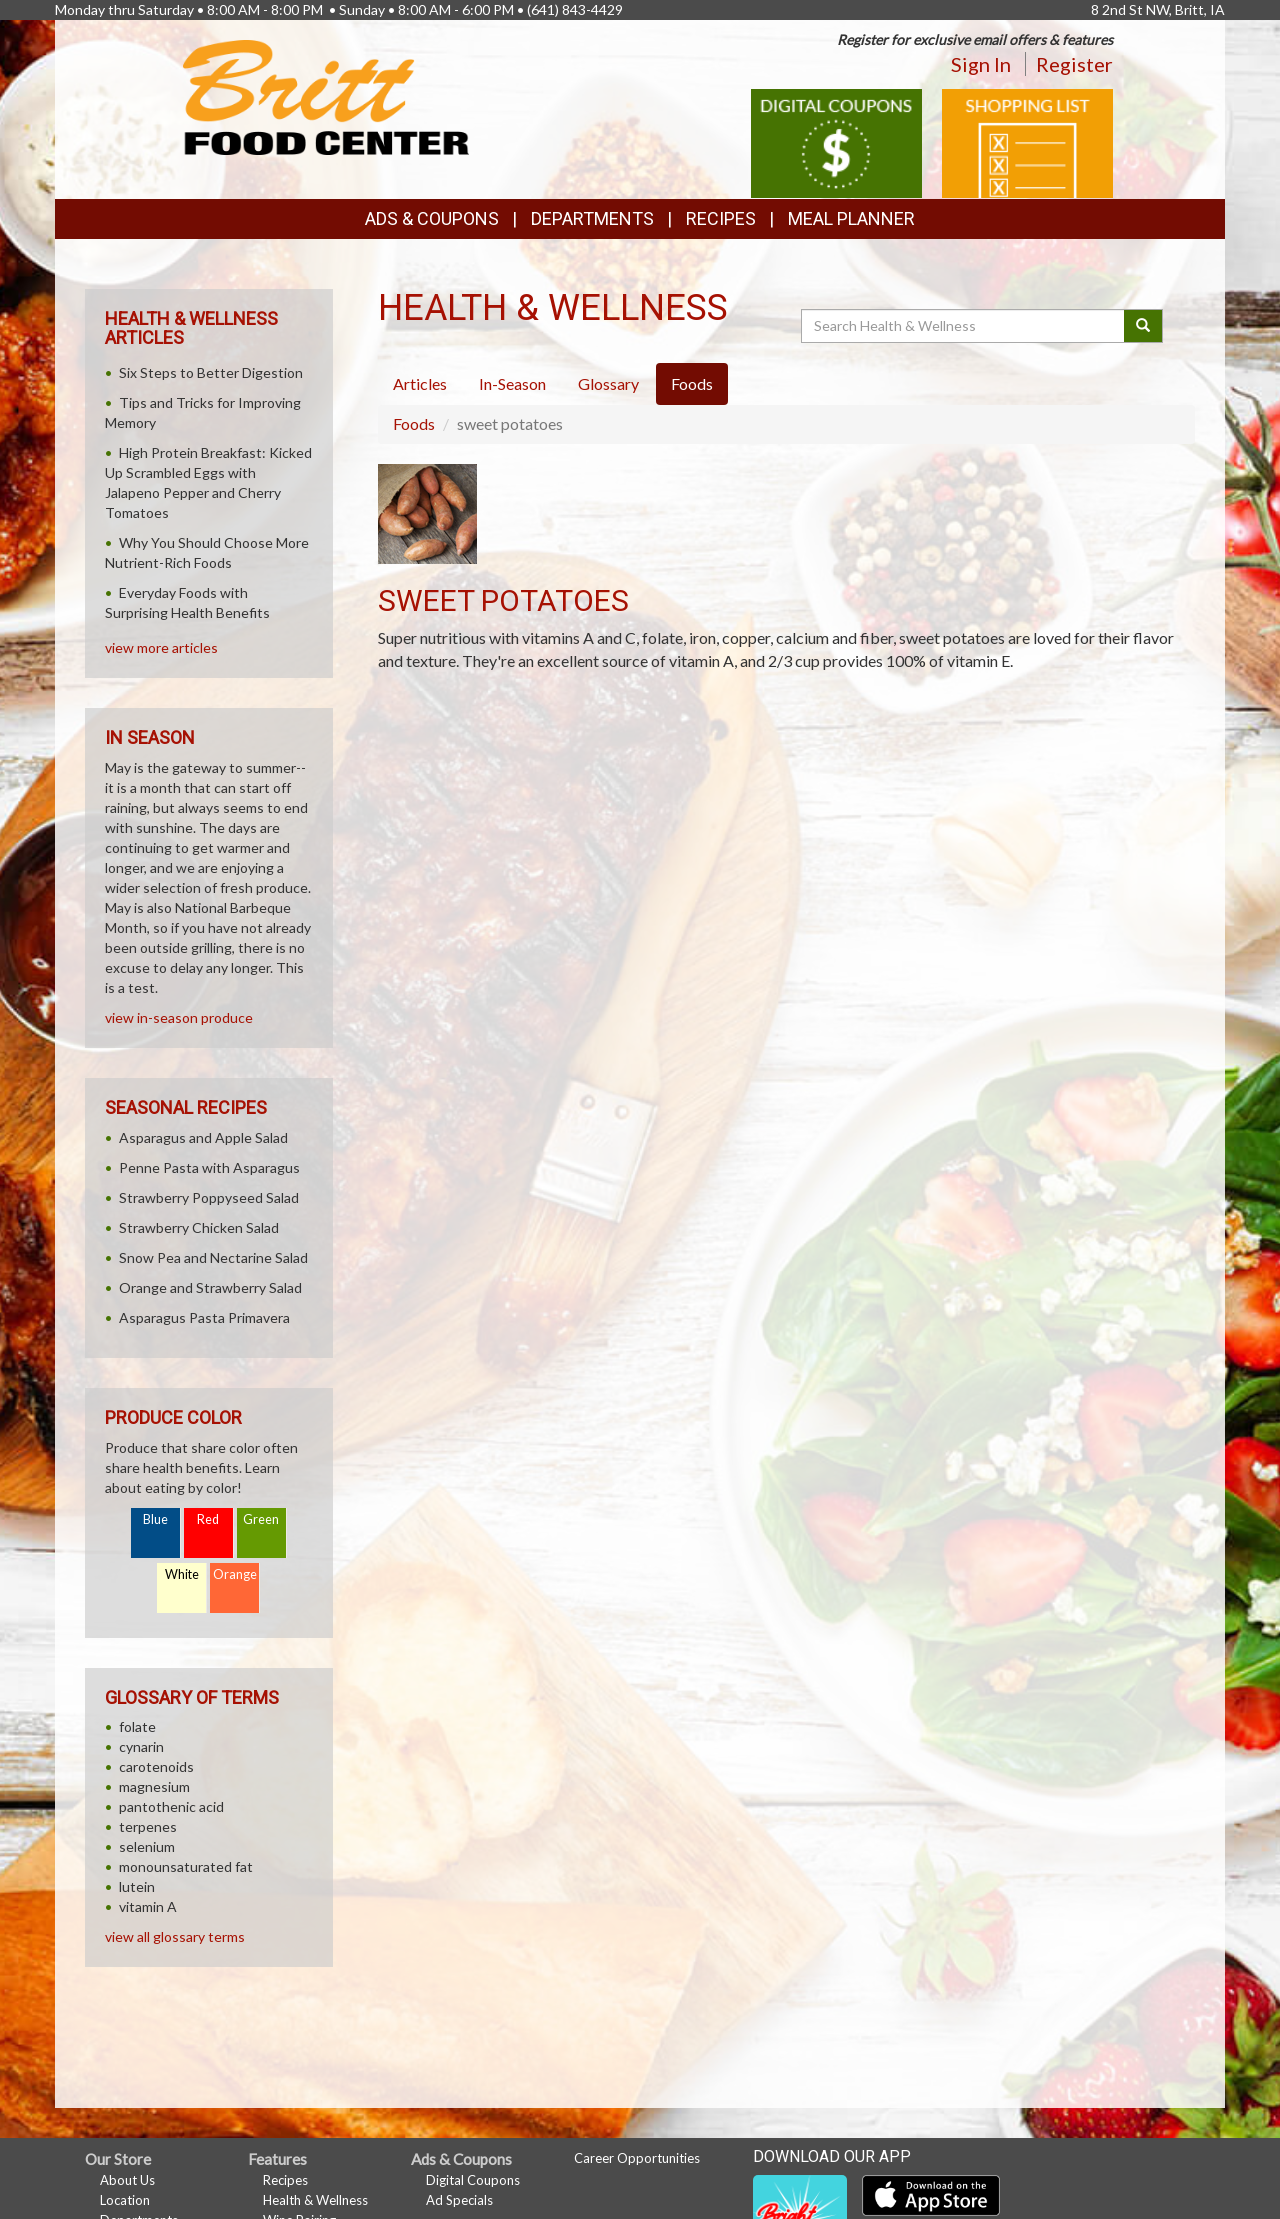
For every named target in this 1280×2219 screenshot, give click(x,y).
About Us (127, 2180)
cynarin (141, 1746)
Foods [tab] (692, 383)
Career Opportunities (637, 2158)
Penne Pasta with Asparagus (209, 1167)
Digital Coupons (473, 2180)
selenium (147, 1846)
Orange (235, 1574)
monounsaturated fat (186, 1866)
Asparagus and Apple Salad (203, 1137)
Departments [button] (592, 218)
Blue (155, 1519)
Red (208, 1519)
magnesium (154, 1786)
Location (125, 2200)
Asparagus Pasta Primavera (204, 1317)
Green (261, 1519)
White (182, 1574)
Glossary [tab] (608, 383)
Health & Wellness (315, 2200)
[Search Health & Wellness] (964, 326)
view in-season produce (179, 1017)
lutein (137, 1886)
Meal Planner (851, 218)
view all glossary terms (175, 1936)
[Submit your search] (1143, 326)
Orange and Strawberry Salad (210, 1287)
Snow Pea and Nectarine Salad (213, 1257)
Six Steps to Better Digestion (211, 372)
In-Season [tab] (512, 383)
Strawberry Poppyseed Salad (209, 1197)
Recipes (721, 218)
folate (137, 1726)
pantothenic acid (171, 1806)
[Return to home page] (326, 95)
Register (1074, 64)
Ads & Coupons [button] (432, 218)
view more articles (161, 647)
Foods (414, 423)
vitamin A (148, 1906)
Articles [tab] (420, 383)
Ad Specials (459, 2200)
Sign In (981, 64)
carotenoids (156, 1766)
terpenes (148, 1826)
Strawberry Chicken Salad (199, 1227)
